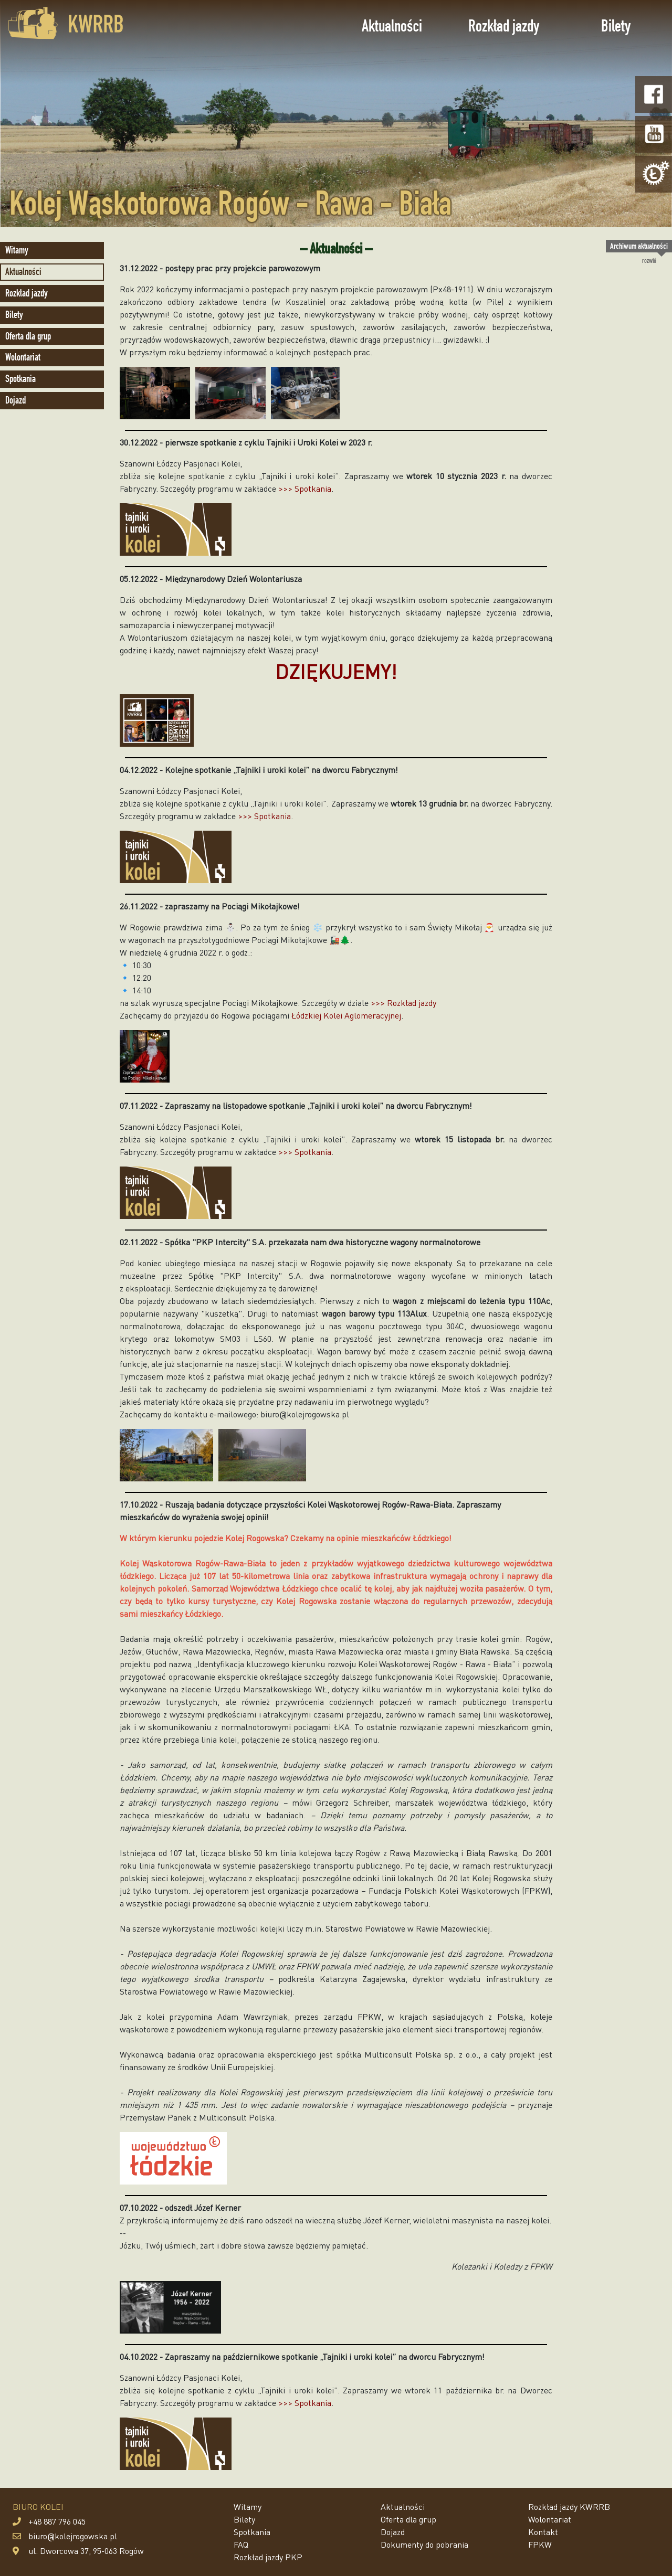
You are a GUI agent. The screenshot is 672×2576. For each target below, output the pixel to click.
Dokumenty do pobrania (424, 2544)
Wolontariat (22, 357)
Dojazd (15, 400)
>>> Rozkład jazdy (403, 1002)
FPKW (540, 2544)
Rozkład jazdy (503, 26)
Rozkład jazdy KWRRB (569, 2506)
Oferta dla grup (28, 336)
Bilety (616, 26)
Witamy (16, 250)
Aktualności (392, 26)
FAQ (241, 2544)
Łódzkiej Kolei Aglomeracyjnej (346, 1015)
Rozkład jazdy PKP (268, 2556)
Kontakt (543, 2531)
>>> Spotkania (304, 488)
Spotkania (20, 379)
